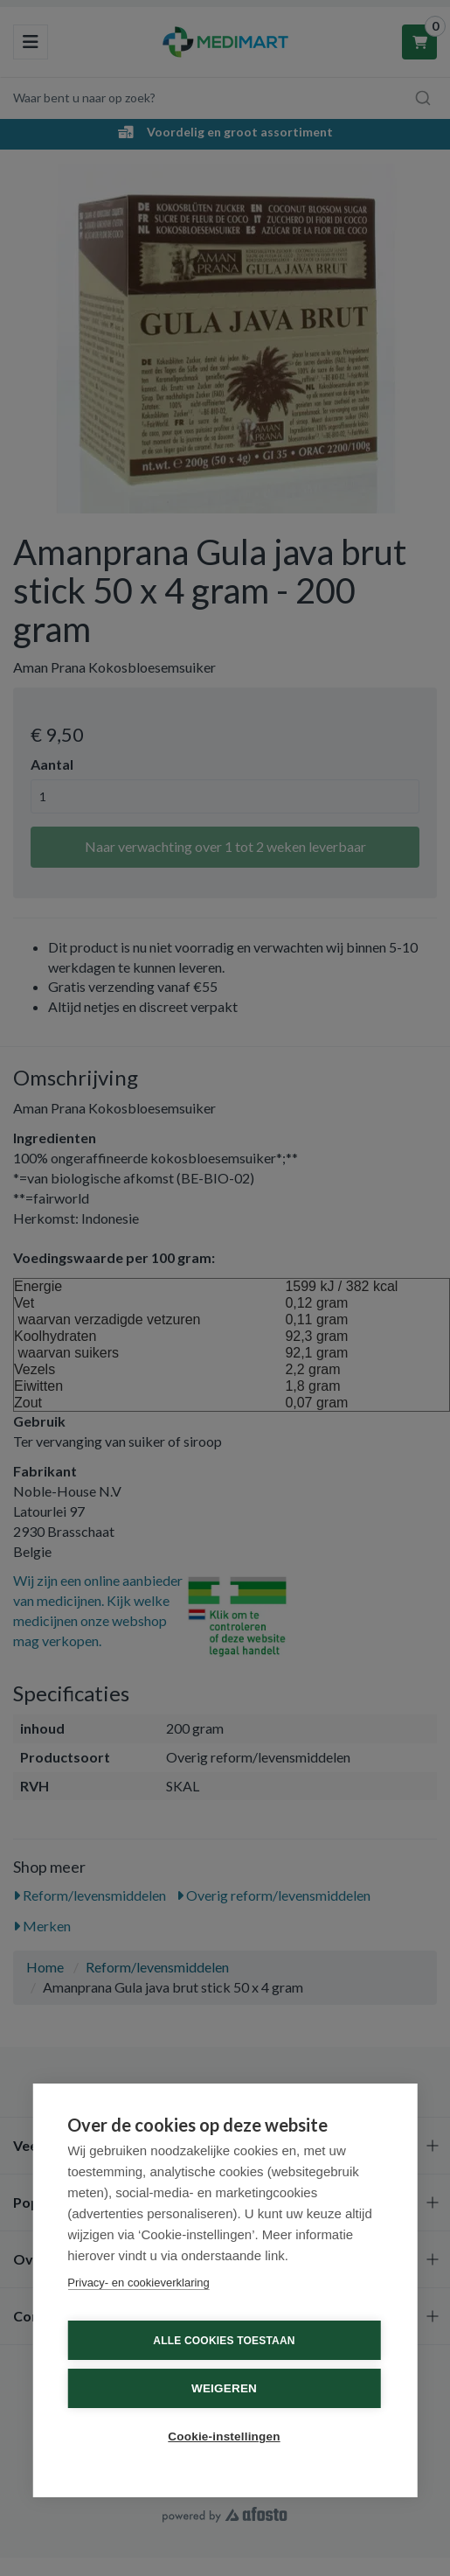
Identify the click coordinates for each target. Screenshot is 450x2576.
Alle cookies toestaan (223, 2341)
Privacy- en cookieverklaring (138, 2282)
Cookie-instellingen (224, 2436)
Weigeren (224, 2388)
